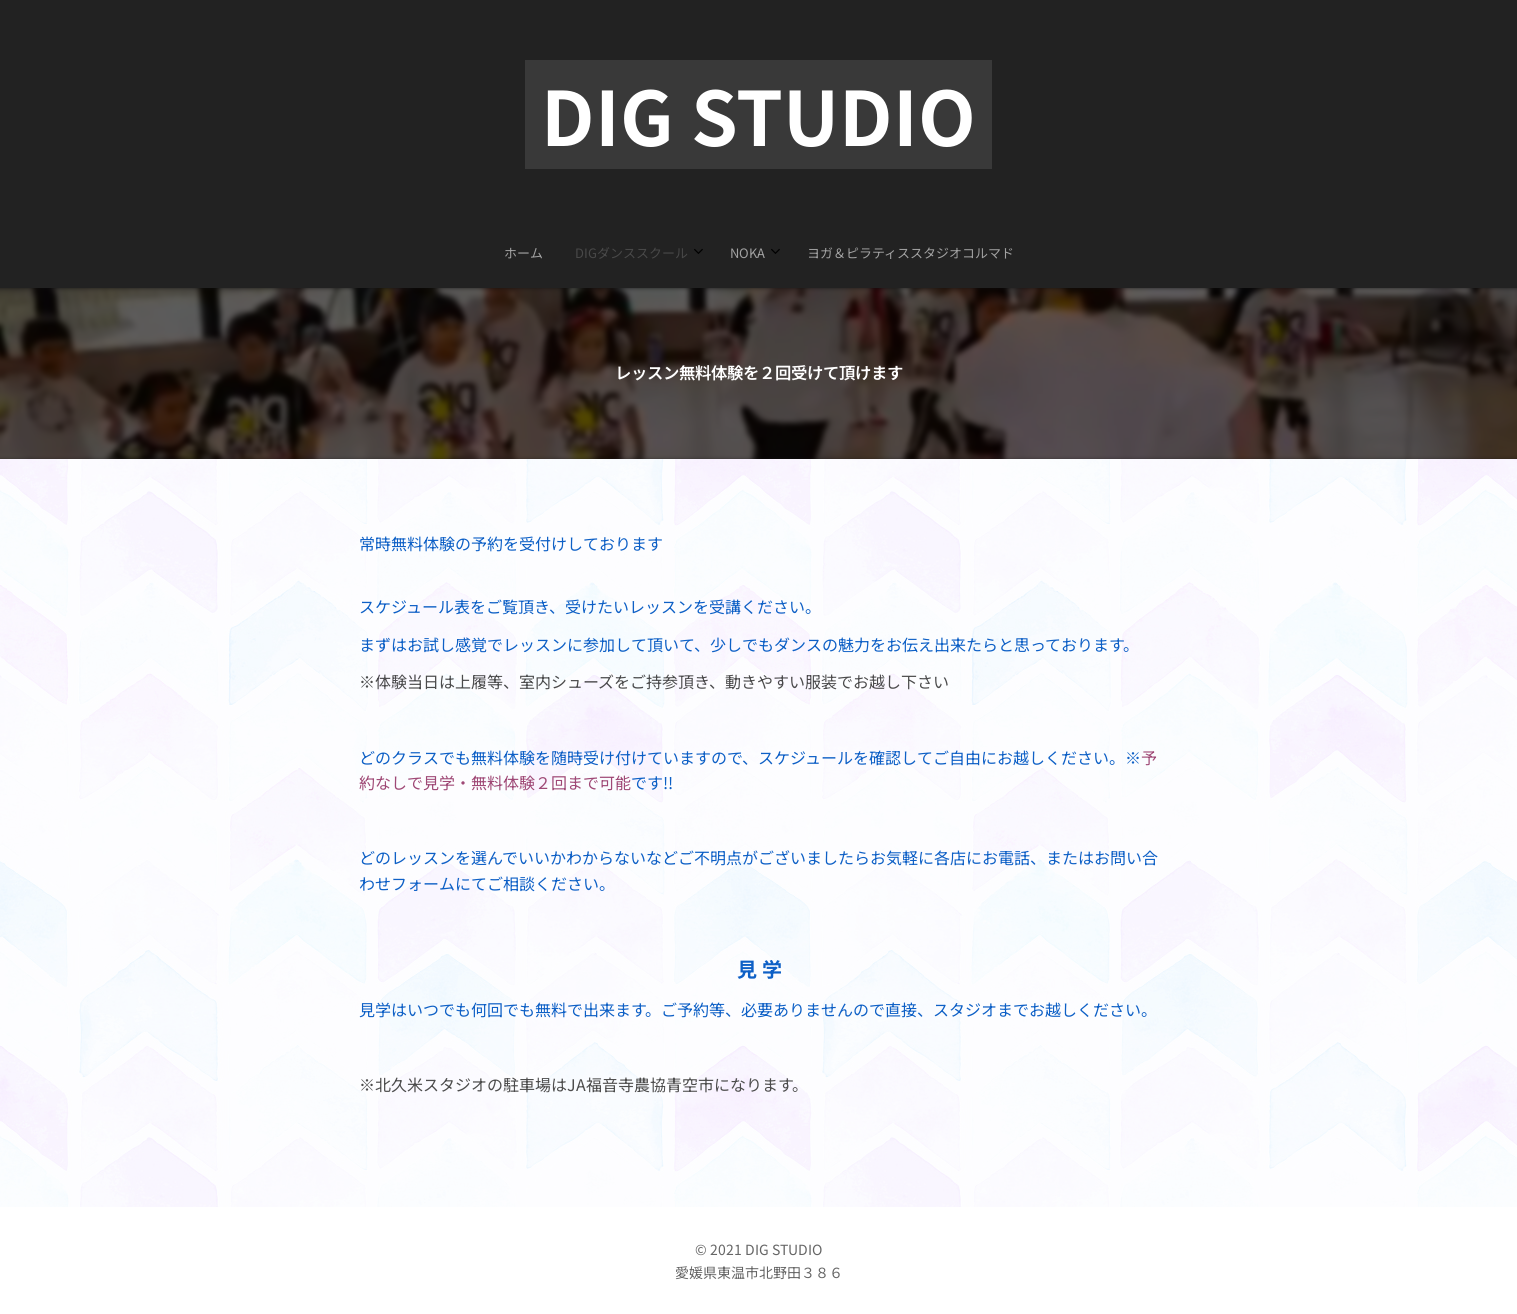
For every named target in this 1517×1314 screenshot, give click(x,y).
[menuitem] (709, 253)
